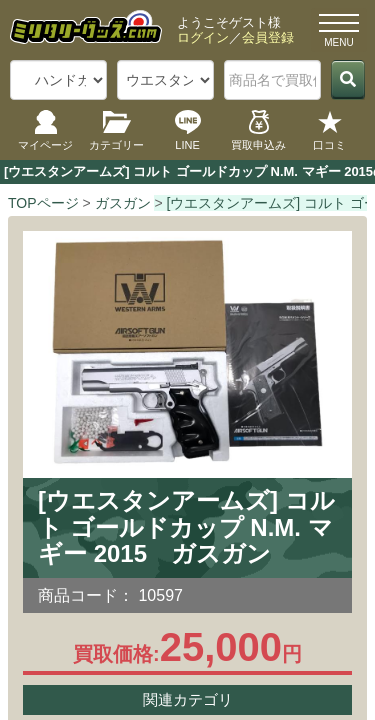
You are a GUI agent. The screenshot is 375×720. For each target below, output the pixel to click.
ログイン (203, 37)
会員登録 (268, 37)
